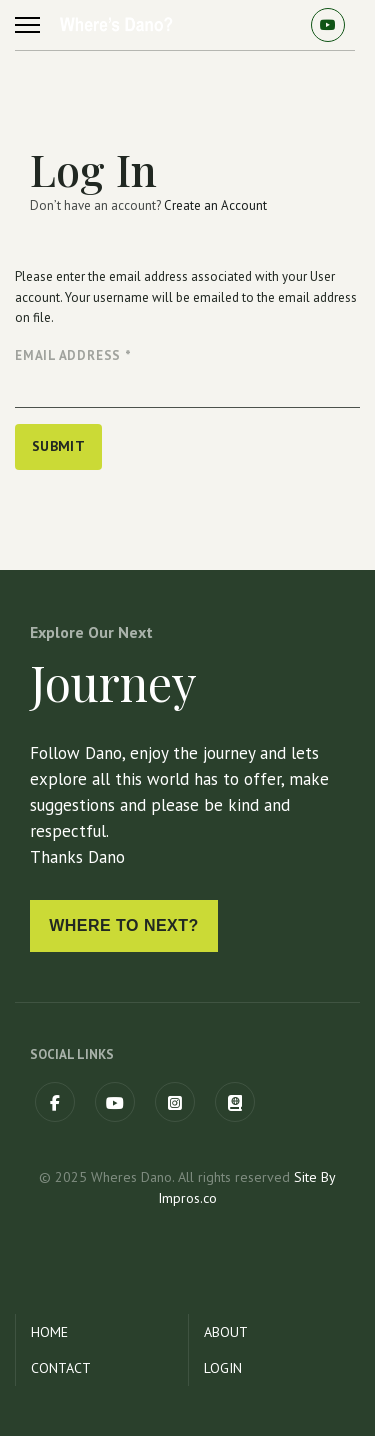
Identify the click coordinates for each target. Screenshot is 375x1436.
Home (49, 1332)
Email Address (73, 355)
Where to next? (124, 925)
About (226, 1332)
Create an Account (215, 205)
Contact (61, 1368)
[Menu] (27, 25)
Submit (59, 446)
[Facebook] (55, 1102)
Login (223, 1368)
